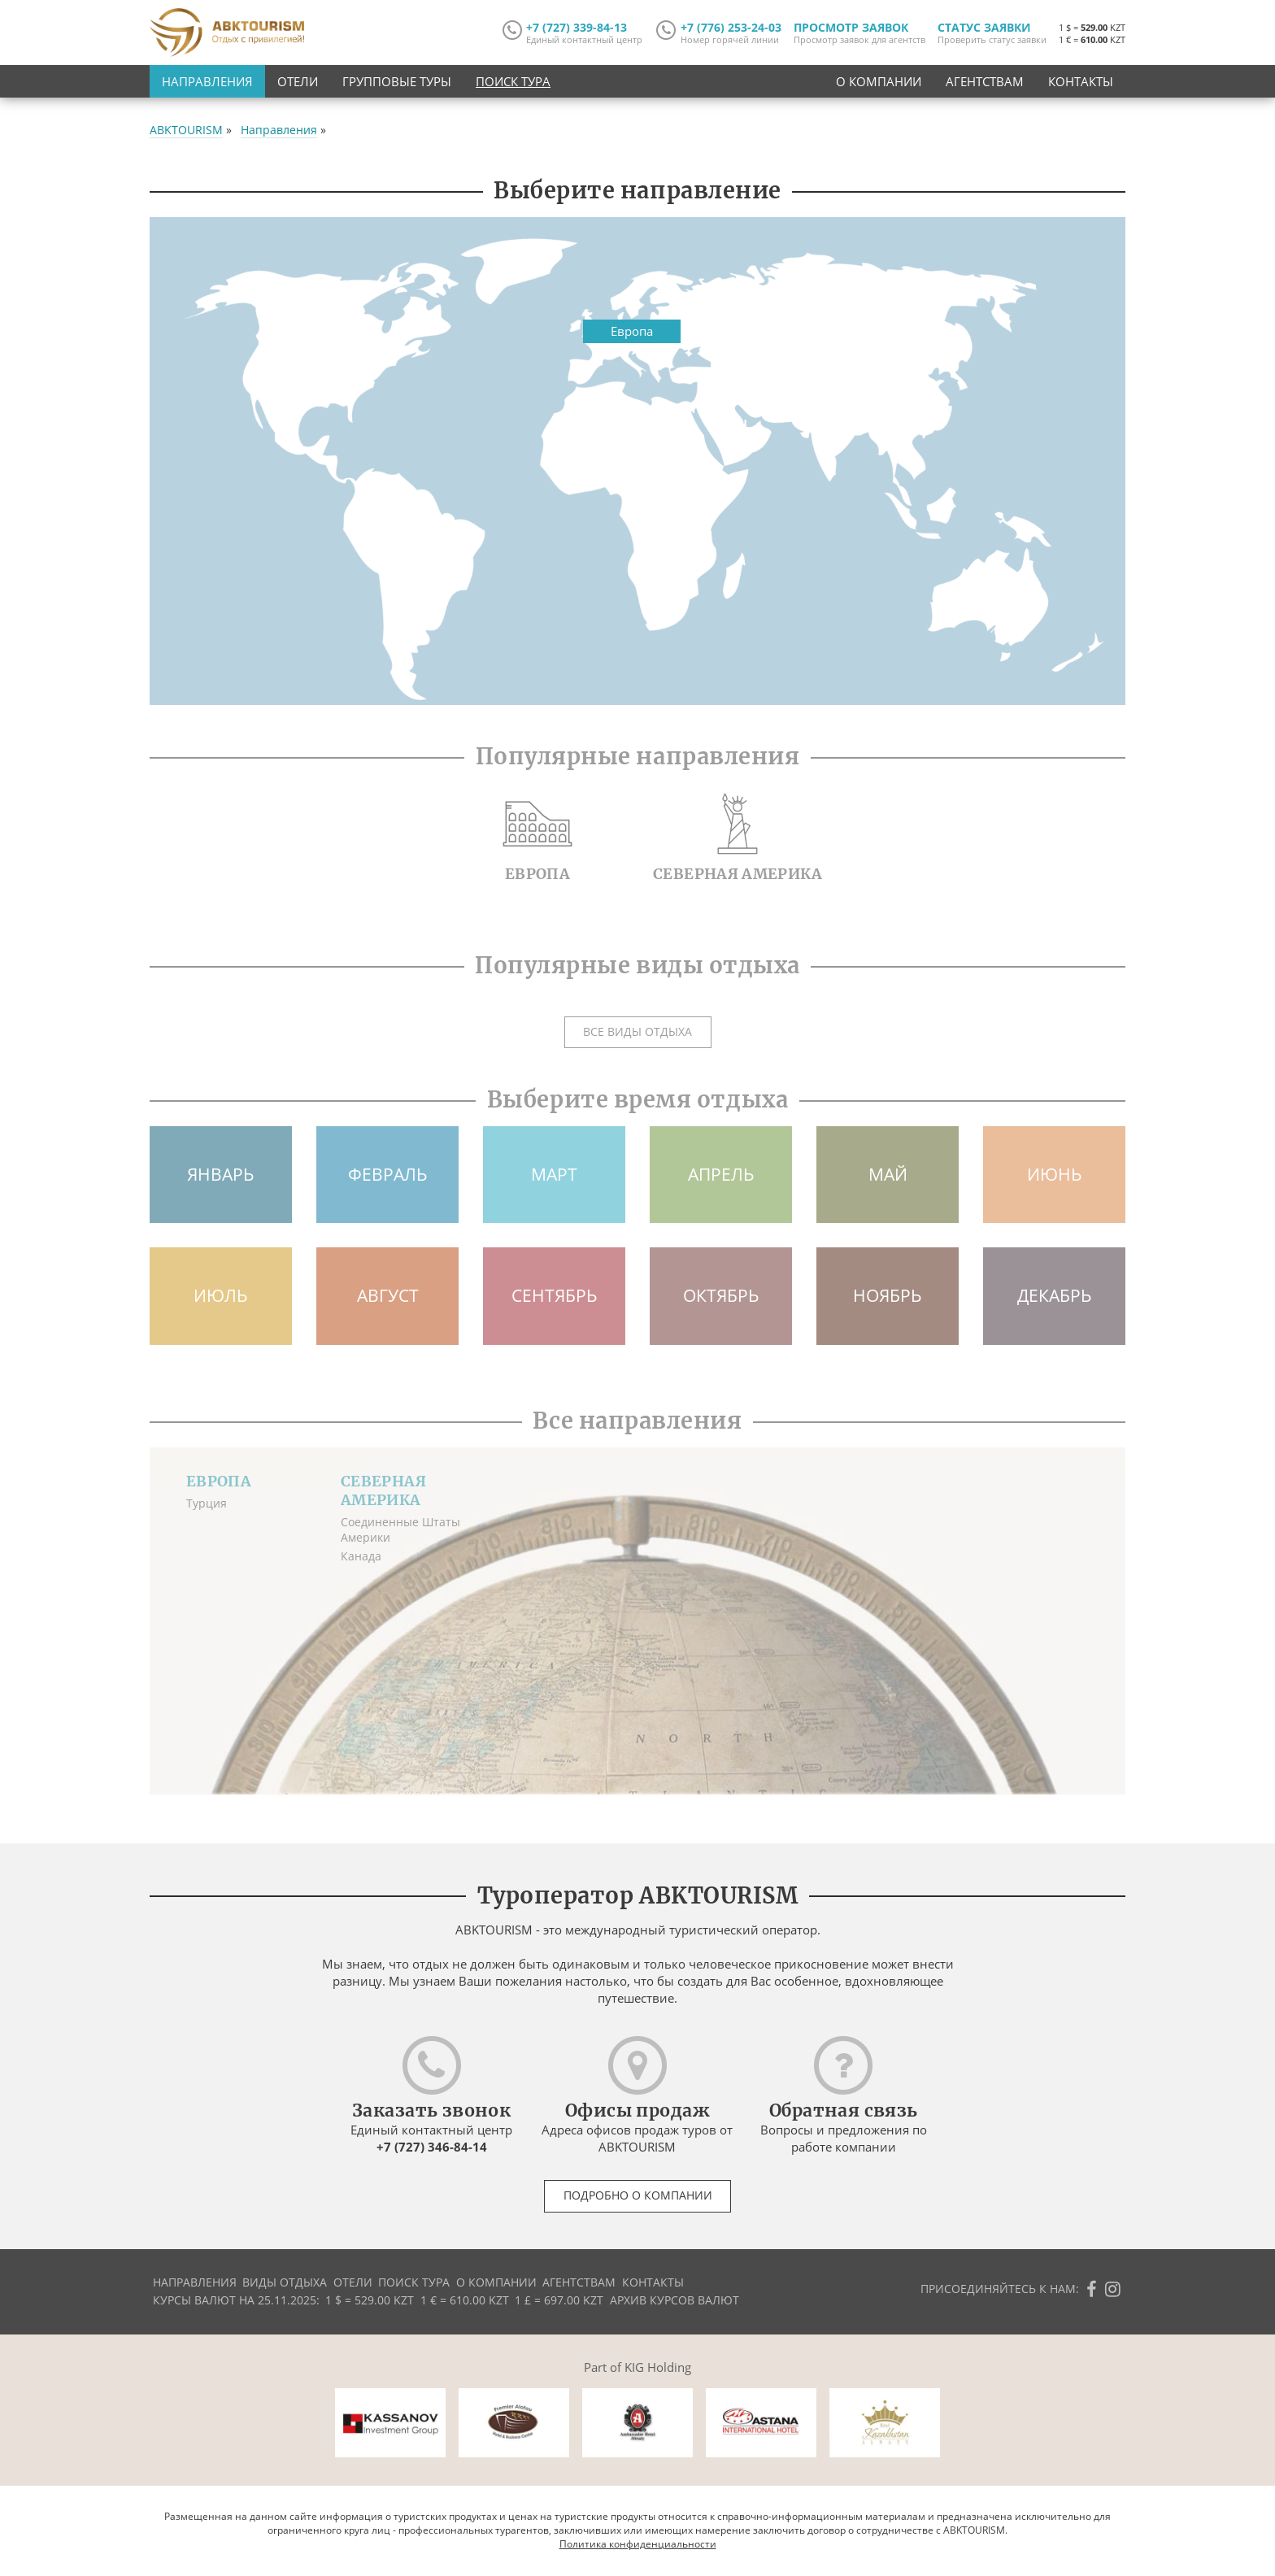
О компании (878, 81)
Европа (218, 1481)
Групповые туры (396, 81)
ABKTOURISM (186, 130)
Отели (297, 81)
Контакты (1080, 81)
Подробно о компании (638, 2195)
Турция (206, 1503)
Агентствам (985, 81)
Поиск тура (513, 81)
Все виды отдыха (637, 1032)
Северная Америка (383, 1490)
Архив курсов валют (674, 2300)
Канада (361, 1556)
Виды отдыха (284, 2282)
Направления (207, 81)
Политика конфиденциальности (637, 2544)
